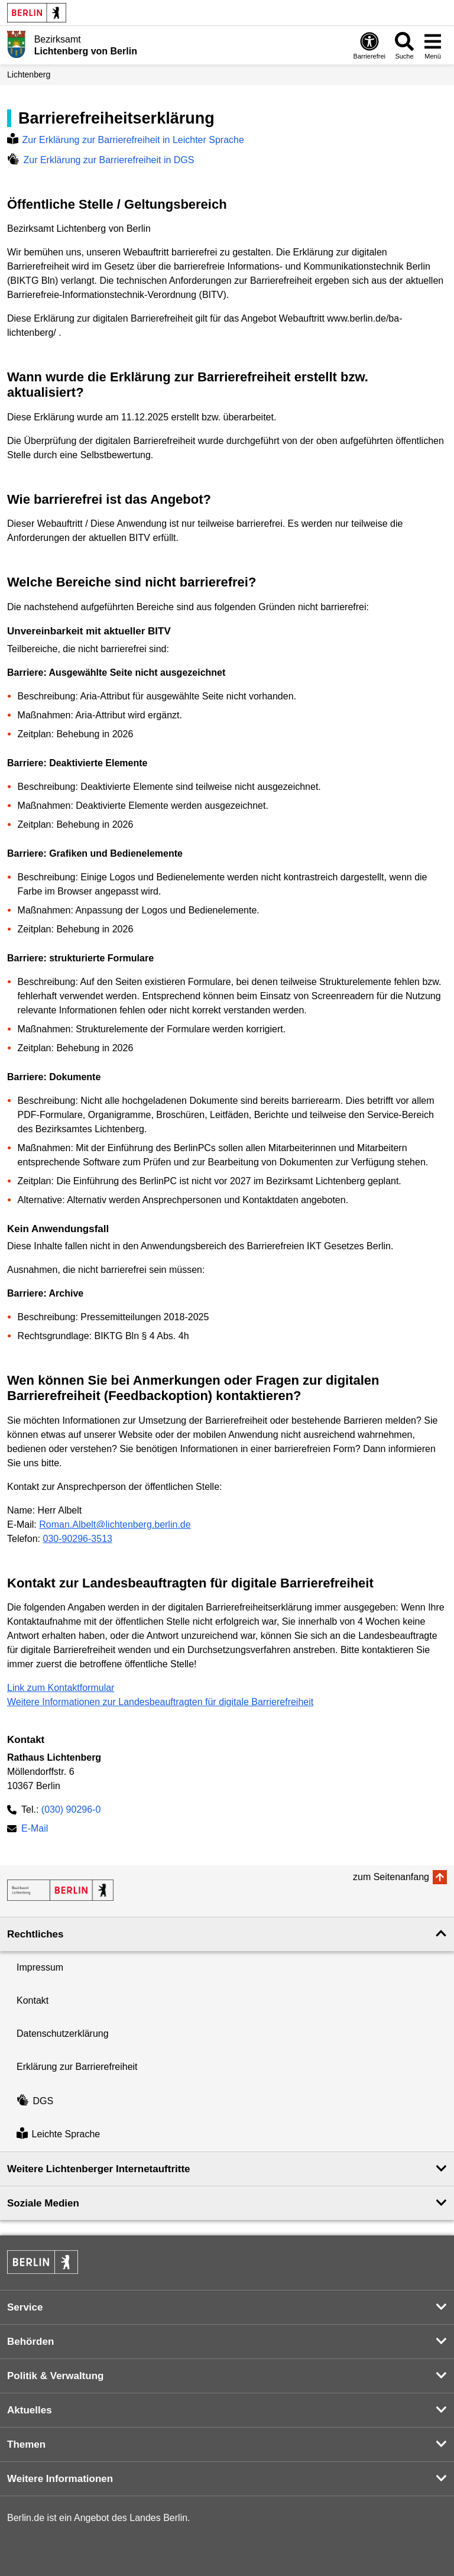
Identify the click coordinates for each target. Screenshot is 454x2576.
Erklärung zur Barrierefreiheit (77, 2067)
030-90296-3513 (77, 1539)
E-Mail (34, 1829)
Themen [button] (26, 2444)
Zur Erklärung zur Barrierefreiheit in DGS (100, 160)
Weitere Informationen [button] (60, 2478)
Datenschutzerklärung (63, 2034)
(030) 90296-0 (71, 1809)
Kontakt (32, 2000)
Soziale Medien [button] (43, 2203)
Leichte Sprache (58, 2135)
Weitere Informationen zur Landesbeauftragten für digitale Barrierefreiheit (160, 1702)
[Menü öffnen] (433, 45)
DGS (35, 2101)
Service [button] (25, 2307)
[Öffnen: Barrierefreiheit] (369, 45)
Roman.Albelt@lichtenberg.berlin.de (114, 1524)
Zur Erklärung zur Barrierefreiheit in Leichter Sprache (125, 140)
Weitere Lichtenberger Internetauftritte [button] (98, 2169)
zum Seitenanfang (391, 1877)
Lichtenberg (28, 74)
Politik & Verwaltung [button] (55, 2375)
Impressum (40, 1967)
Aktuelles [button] (29, 2410)
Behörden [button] (30, 2341)
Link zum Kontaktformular (60, 1688)
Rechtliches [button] (35, 1934)
